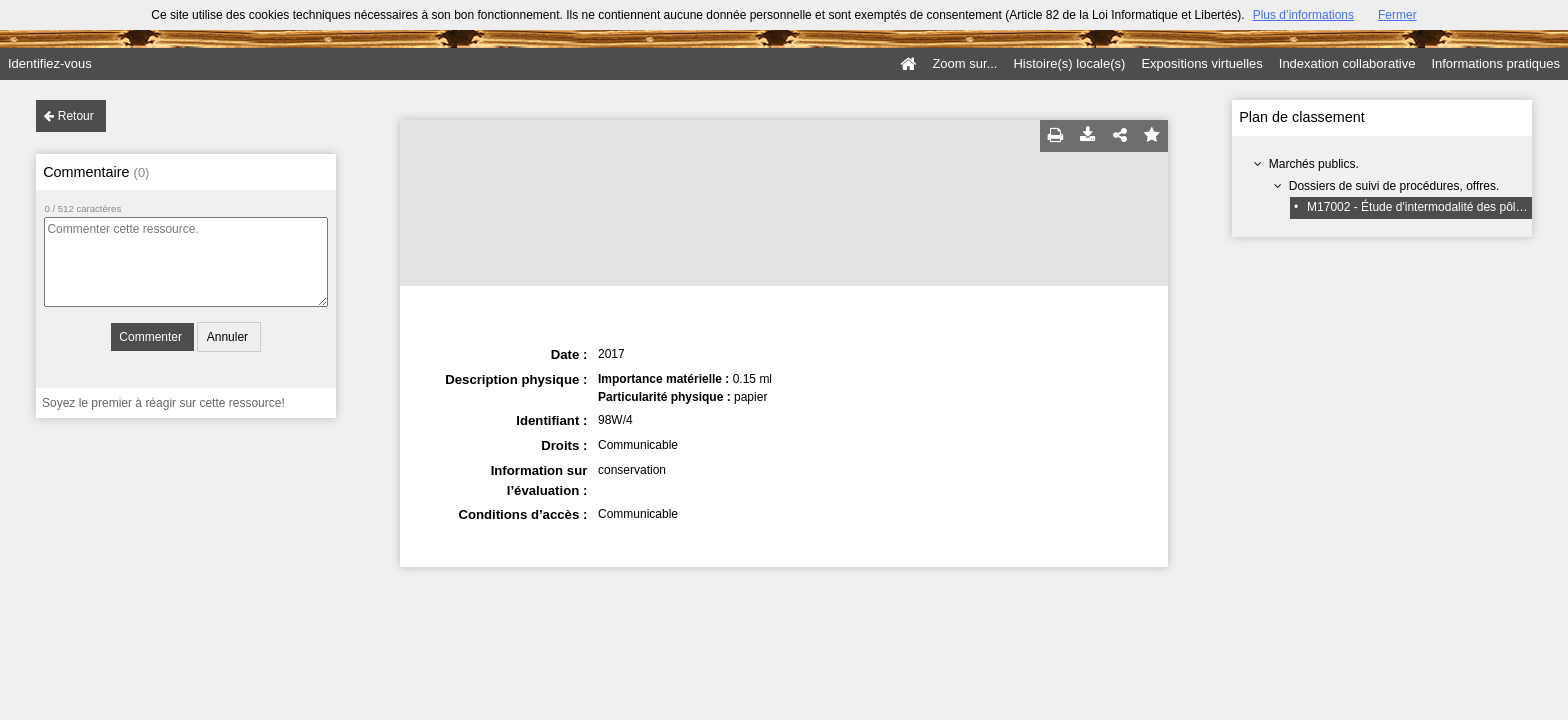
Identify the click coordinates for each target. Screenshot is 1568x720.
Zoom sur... (964, 63)
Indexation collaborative (1347, 63)
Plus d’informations (1303, 15)
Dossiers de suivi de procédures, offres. (1394, 186)
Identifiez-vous (50, 63)
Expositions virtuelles (1201, 63)
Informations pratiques (1495, 63)
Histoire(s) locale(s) (1069, 63)
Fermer (1397, 15)
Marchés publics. (1314, 164)
